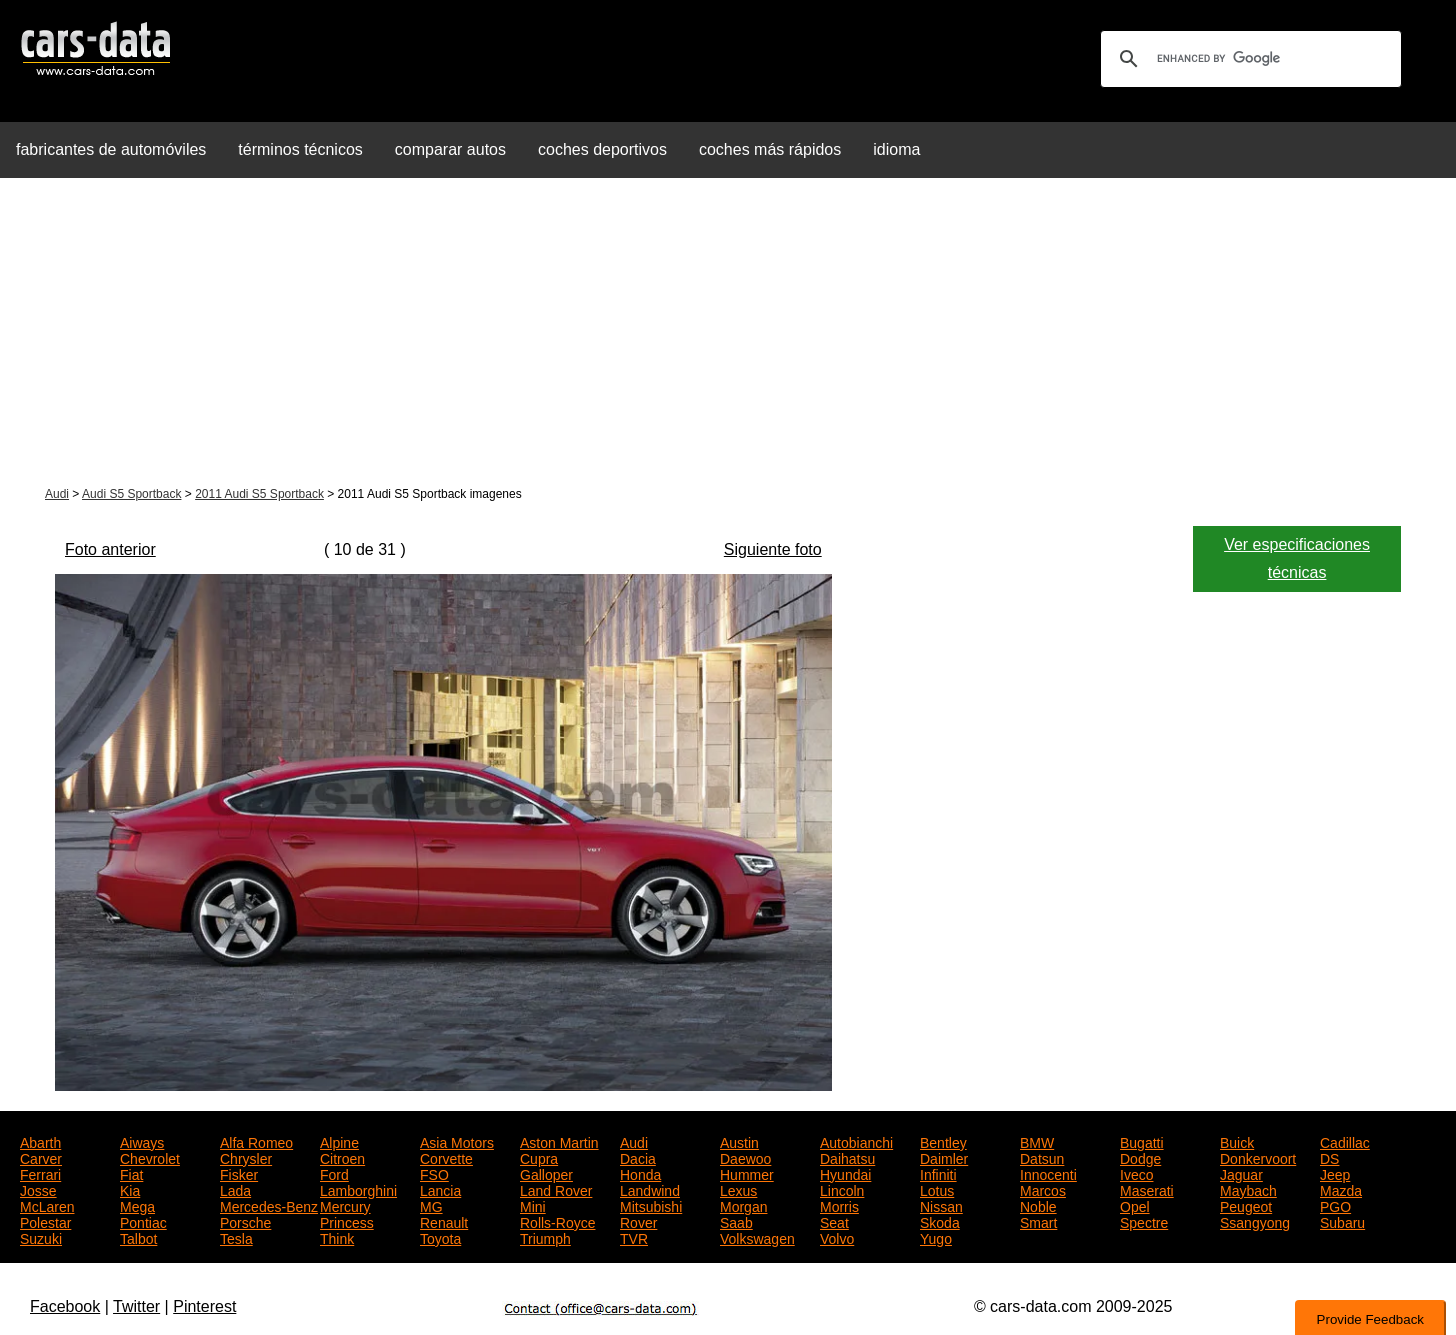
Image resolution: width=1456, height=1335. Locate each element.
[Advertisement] (728, 334)
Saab (736, 1221)
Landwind (650, 1189)
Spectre (1144, 1221)
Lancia (440, 1189)
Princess (347, 1221)
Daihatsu (847, 1157)
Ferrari (40, 1173)
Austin (739, 1141)
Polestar (45, 1221)
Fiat (131, 1173)
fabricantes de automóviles (111, 149)
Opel (1135, 1205)
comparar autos (450, 149)
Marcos (1043, 1189)
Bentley (943, 1141)
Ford (334, 1173)
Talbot (138, 1237)
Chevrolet (150, 1157)
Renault (444, 1221)
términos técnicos (300, 149)
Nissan (941, 1205)
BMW (1037, 1141)
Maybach (1248, 1189)
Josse (38, 1189)
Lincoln (842, 1189)
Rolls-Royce (557, 1221)
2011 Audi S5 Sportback (259, 494)
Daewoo (745, 1157)
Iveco (1136, 1173)
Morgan (743, 1205)
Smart (1038, 1221)
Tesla (236, 1237)
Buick (1237, 1141)
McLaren (47, 1205)
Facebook (65, 1306)
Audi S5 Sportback (131, 494)
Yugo (936, 1237)
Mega (137, 1205)
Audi (57, 494)
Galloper (546, 1173)
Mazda (1341, 1189)
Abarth (40, 1141)
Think (337, 1237)
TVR (634, 1237)
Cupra (539, 1157)
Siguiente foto (773, 549)
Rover (638, 1221)
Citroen (342, 1157)
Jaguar (1241, 1173)
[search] (1248, 59)
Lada (235, 1189)
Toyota (440, 1237)
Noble (1038, 1205)
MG (431, 1205)
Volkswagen (757, 1237)
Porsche (245, 1221)
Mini (533, 1205)
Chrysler (246, 1157)
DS (1329, 1157)
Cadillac (1345, 1141)
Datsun (1042, 1157)
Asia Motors (457, 1141)
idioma (896, 149)
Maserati (1147, 1189)
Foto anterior (110, 549)
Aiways (142, 1141)
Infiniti (938, 1173)
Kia (130, 1189)
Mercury (345, 1205)
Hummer (747, 1173)
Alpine (339, 1141)
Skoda (940, 1221)
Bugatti (1142, 1141)
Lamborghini (358, 1189)
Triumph (545, 1237)
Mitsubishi (651, 1205)
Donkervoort (1258, 1157)
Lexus (738, 1189)
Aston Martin (559, 1141)
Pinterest (204, 1306)
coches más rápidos (770, 149)
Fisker (239, 1173)
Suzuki (41, 1237)
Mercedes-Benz (269, 1205)
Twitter (136, 1306)
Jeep (1335, 1173)
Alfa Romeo (256, 1141)
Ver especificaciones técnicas (1297, 558)
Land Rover (556, 1189)
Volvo (837, 1237)
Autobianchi (856, 1141)
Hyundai (845, 1173)
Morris (839, 1205)
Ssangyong (1255, 1221)
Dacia (638, 1157)
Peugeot (1246, 1205)
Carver (41, 1157)
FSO (434, 1173)
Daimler (944, 1157)
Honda (640, 1173)
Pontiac (143, 1221)
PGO (1335, 1205)
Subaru (1342, 1221)
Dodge (1140, 1157)
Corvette (446, 1157)
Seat (834, 1221)
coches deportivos (602, 149)
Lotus (937, 1189)
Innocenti (1048, 1173)
